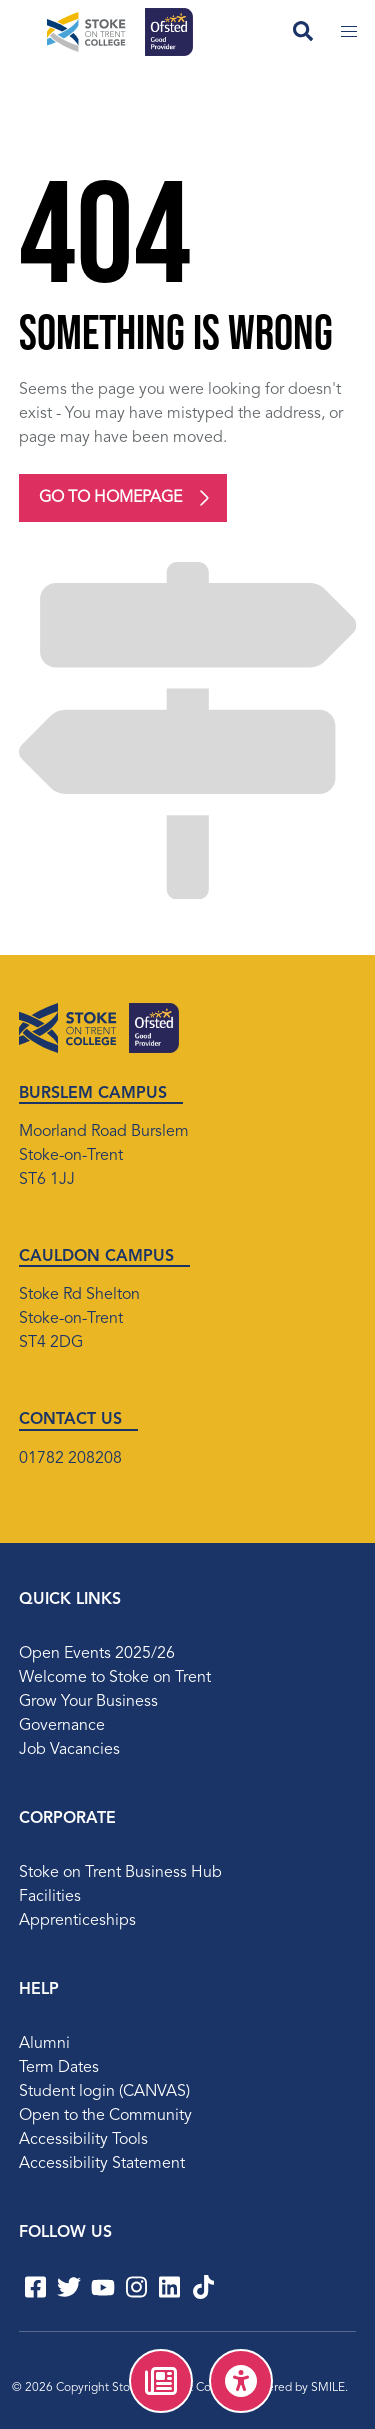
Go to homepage (110, 498)
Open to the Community (105, 2116)
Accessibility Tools (83, 2140)
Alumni (44, 2044)
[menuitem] (161, 2381)
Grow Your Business (88, 1702)
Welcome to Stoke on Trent (115, 1678)
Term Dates (59, 2068)
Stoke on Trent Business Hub (120, 1873)
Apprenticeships (77, 1921)
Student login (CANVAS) (104, 2092)
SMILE (328, 2388)
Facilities (50, 1897)
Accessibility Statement (102, 2164)
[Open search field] (303, 32)
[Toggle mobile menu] (349, 32)
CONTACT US (70, 1420)
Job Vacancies (69, 1750)
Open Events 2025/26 (97, 1654)
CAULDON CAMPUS (96, 1257)
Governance (62, 1726)
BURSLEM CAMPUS (93, 1094)
